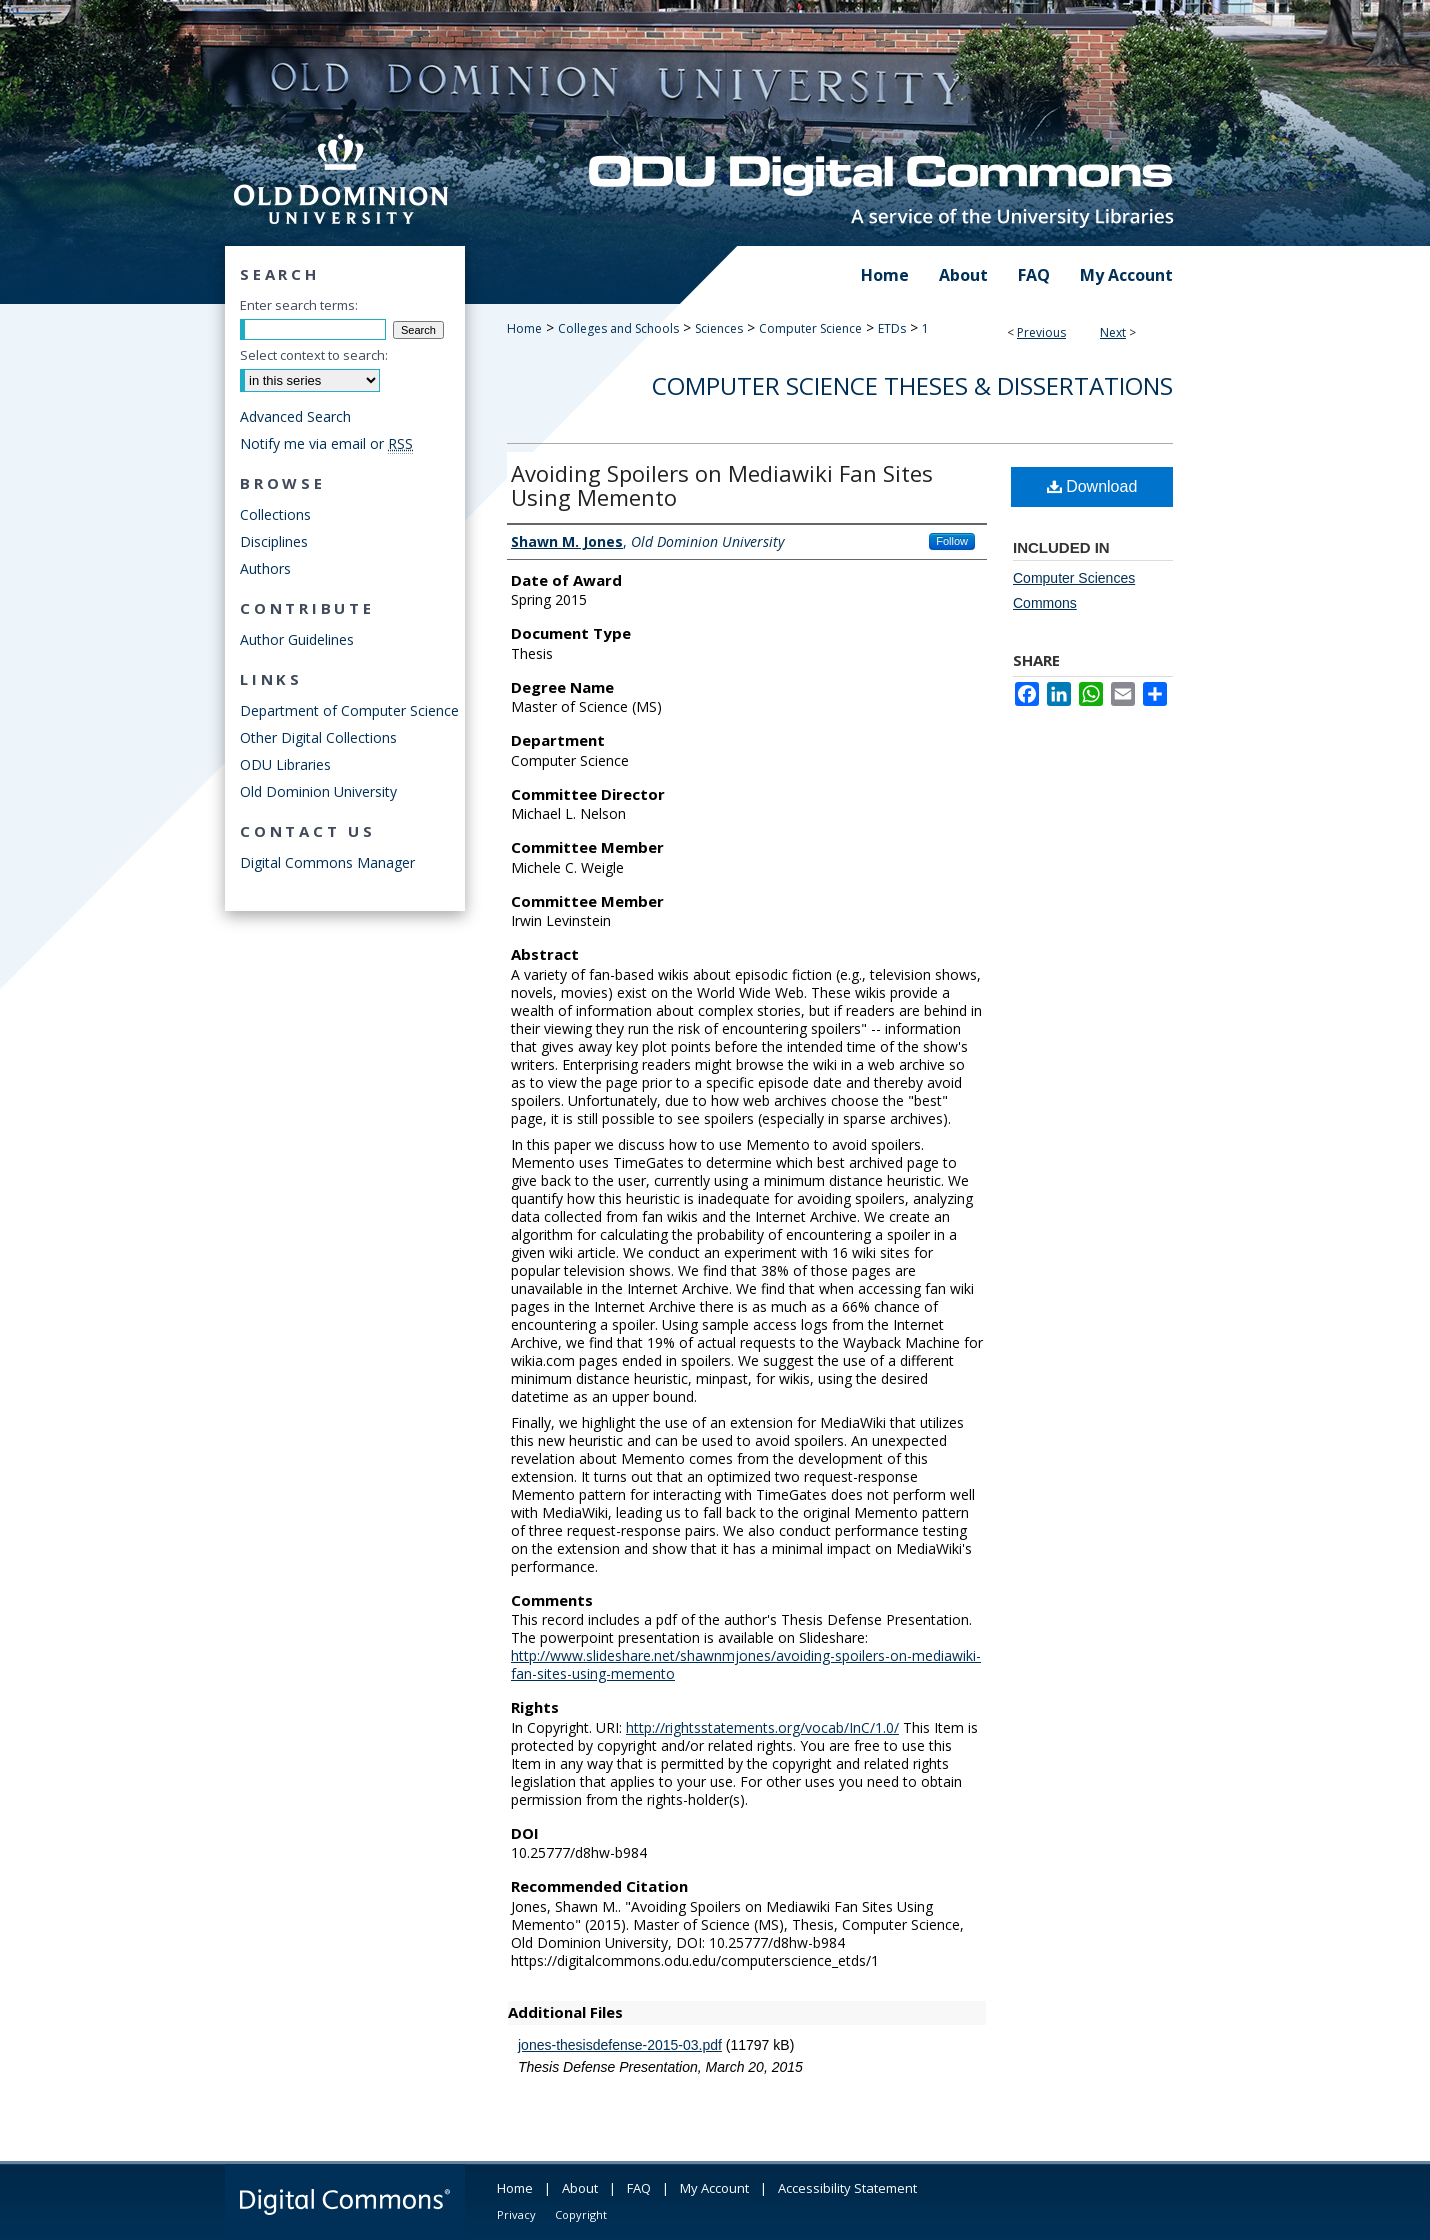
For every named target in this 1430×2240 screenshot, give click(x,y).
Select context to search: (314, 355)
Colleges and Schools (618, 328)
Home (524, 328)
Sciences (719, 328)
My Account (714, 2188)
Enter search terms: (299, 305)
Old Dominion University (318, 791)
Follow (952, 541)
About (580, 2188)
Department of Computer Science (349, 710)
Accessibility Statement (847, 2188)
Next (1113, 332)
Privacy (516, 2214)
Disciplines (274, 541)
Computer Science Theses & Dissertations (912, 385)
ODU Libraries (285, 764)
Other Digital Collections (318, 737)
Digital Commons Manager (327, 862)
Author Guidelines (297, 639)
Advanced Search (295, 416)
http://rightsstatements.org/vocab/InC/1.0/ (762, 1727)
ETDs (892, 328)
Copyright (581, 2214)
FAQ (639, 2188)
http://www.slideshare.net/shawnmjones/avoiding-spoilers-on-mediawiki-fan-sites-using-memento (746, 1664)
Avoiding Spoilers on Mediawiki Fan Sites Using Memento (722, 485)
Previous (1041, 332)
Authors (265, 568)
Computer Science (810, 328)
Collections (275, 514)
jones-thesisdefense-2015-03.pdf (620, 2045)
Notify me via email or (326, 443)
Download (1092, 486)
